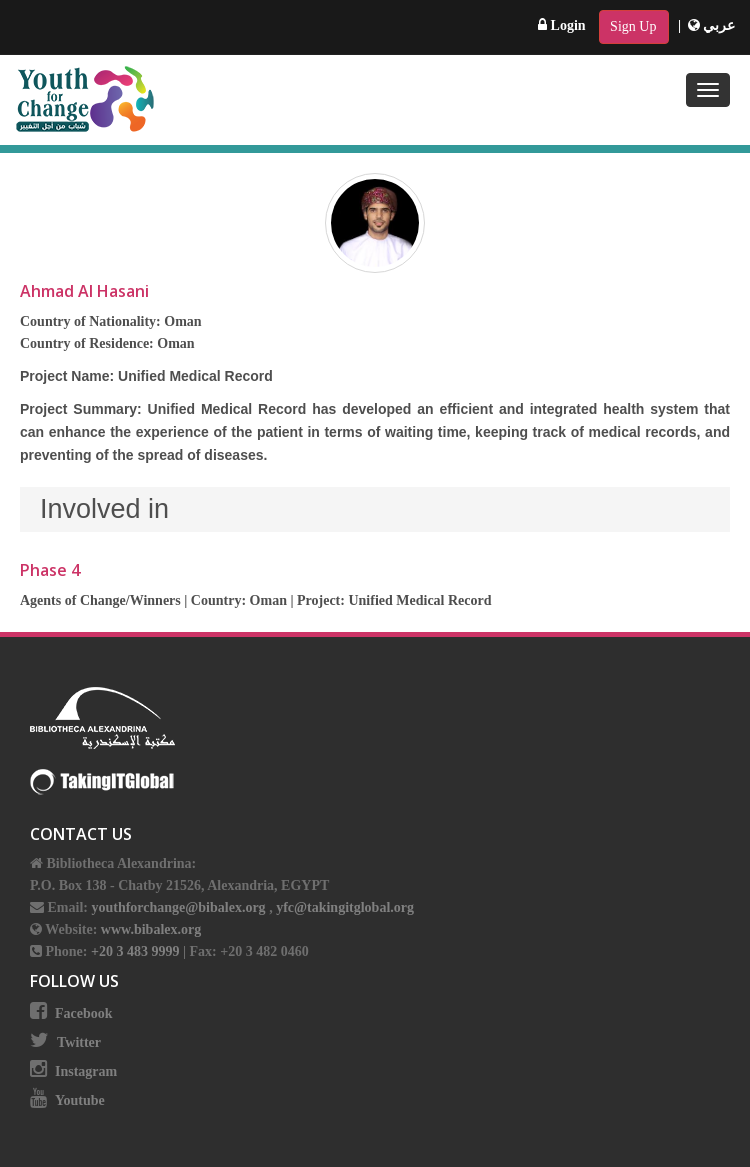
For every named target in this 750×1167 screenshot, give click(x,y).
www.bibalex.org (151, 929)
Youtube (80, 1100)
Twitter (79, 1042)
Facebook (84, 1013)
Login (562, 25)
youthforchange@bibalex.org (178, 907)
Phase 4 (50, 570)
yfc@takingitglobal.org (345, 907)
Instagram (86, 1071)
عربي (712, 25)
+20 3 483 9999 (137, 951)
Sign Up (633, 26)
